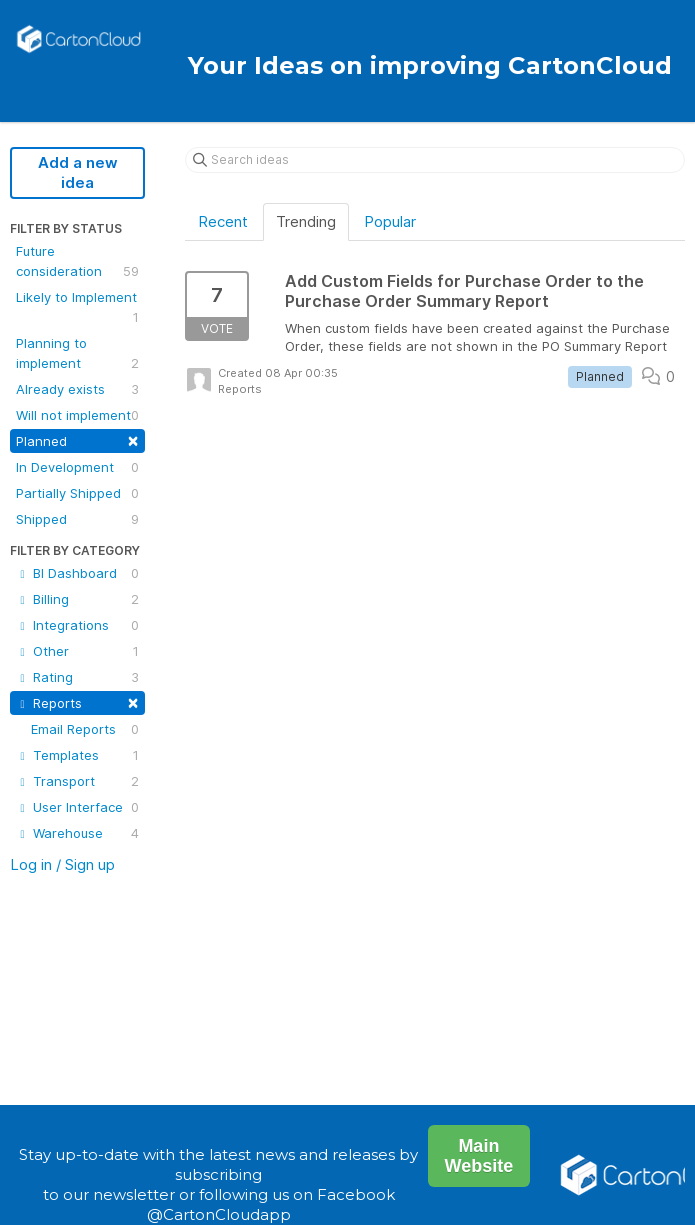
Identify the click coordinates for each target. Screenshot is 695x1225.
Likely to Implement (77, 308)
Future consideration (77, 262)
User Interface (77, 807)
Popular (390, 221)
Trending (306, 221)
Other (77, 651)
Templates (77, 755)
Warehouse (77, 833)
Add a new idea (78, 172)
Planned (77, 439)
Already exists (77, 389)
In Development (77, 467)
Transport (77, 781)
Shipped (77, 519)
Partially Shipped (77, 493)
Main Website (479, 1156)
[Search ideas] (435, 160)
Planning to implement (77, 354)
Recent (223, 221)
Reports (77, 701)
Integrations (77, 625)
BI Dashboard (77, 573)
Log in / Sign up (62, 864)
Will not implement (77, 415)
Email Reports (85, 729)
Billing (77, 599)
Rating (77, 677)
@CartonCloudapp (219, 1214)
